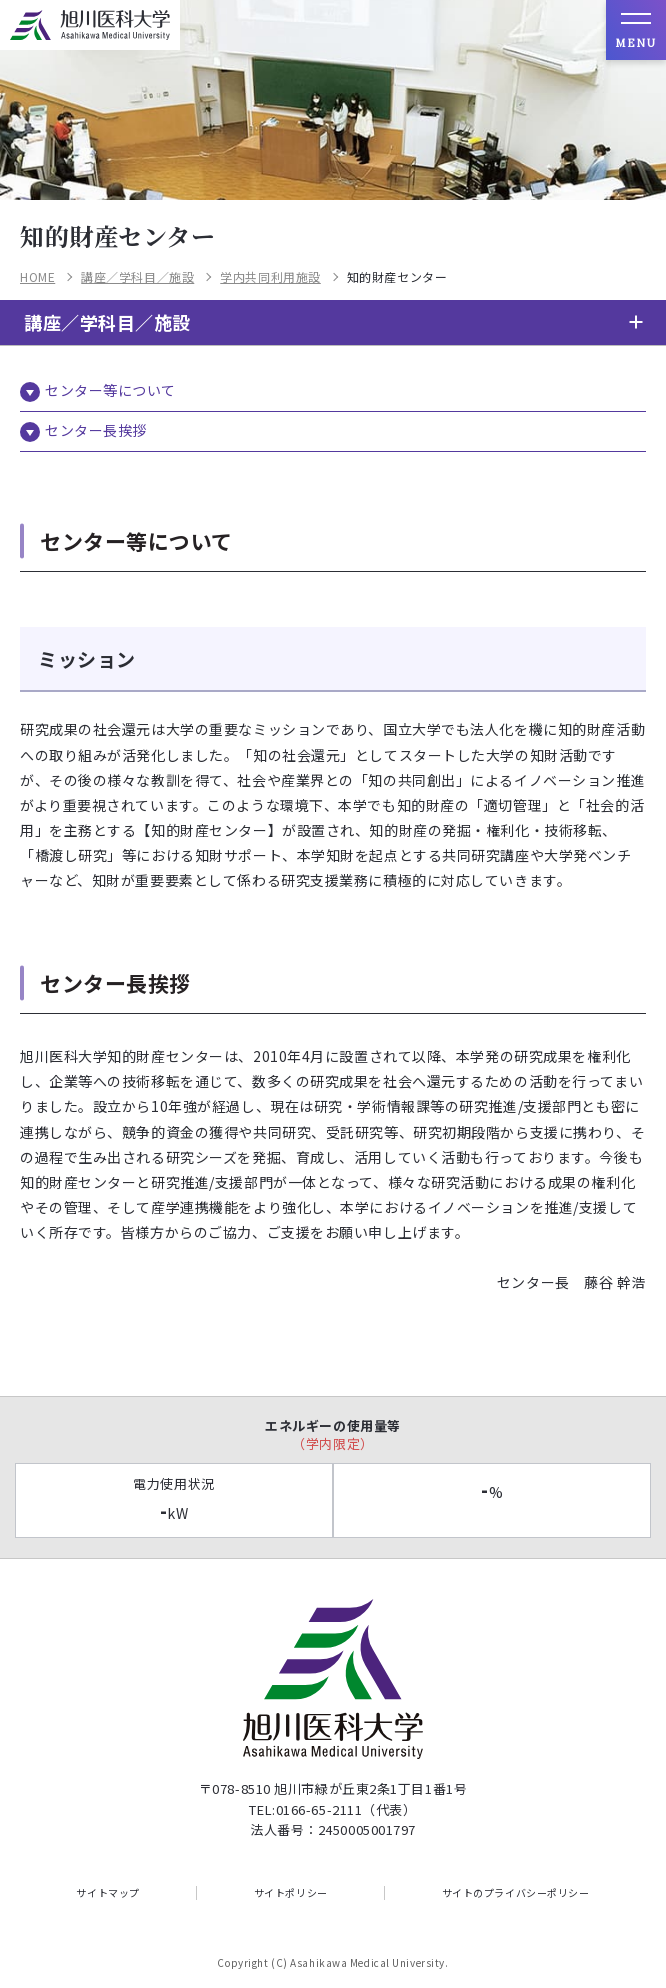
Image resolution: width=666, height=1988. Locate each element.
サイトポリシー (291, 1893)
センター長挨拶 (96, 430)
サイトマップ (107, 1893)
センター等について (110, 390)
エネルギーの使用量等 (333, 1434)
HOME (37, 277)
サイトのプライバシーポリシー (516, 1893)
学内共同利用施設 (270, 277)
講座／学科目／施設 (137, 277)
